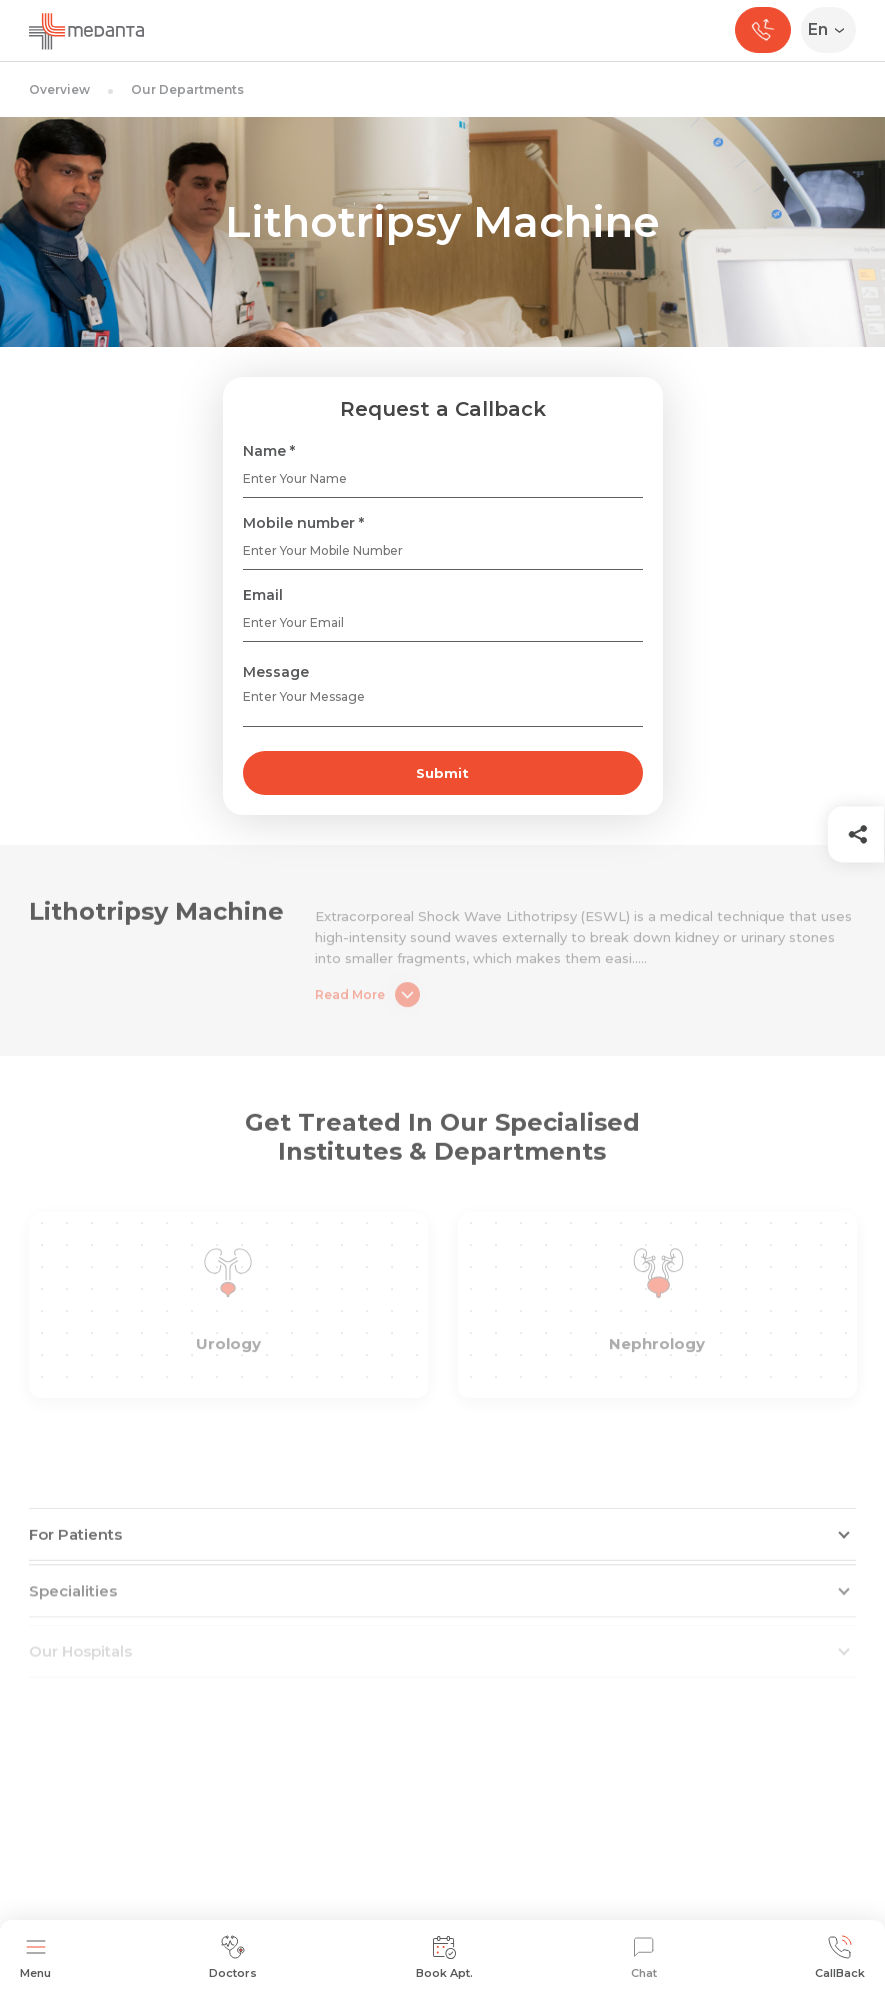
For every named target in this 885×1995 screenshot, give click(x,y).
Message (276, 672)
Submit (442, 773)
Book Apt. (444, 1957)
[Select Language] (832, 30)
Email (263, 595)
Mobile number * (303, 523)
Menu (35, 1957)
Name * (269, 451)
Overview (59, 89)
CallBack (840, 1957)
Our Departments (187, 89)
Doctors (233, 1957)
